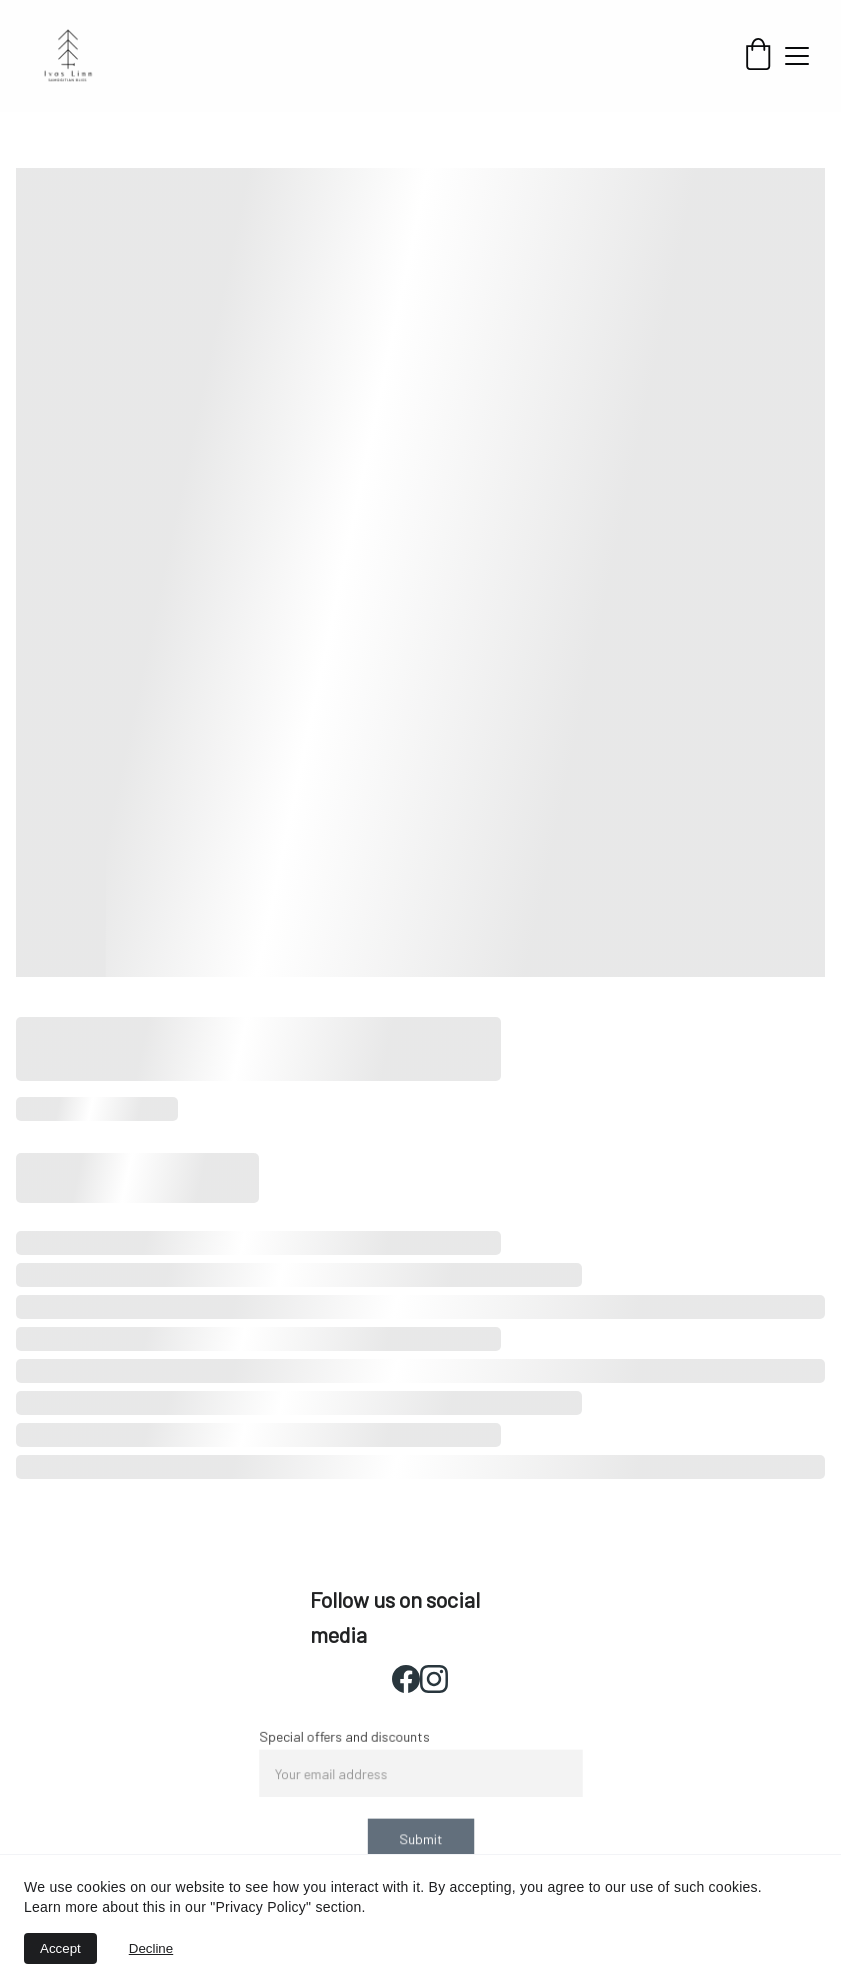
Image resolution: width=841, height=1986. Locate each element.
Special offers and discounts (347, 1739)
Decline (151, 1948)
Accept (60, 1948)
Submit (421, 1837)
